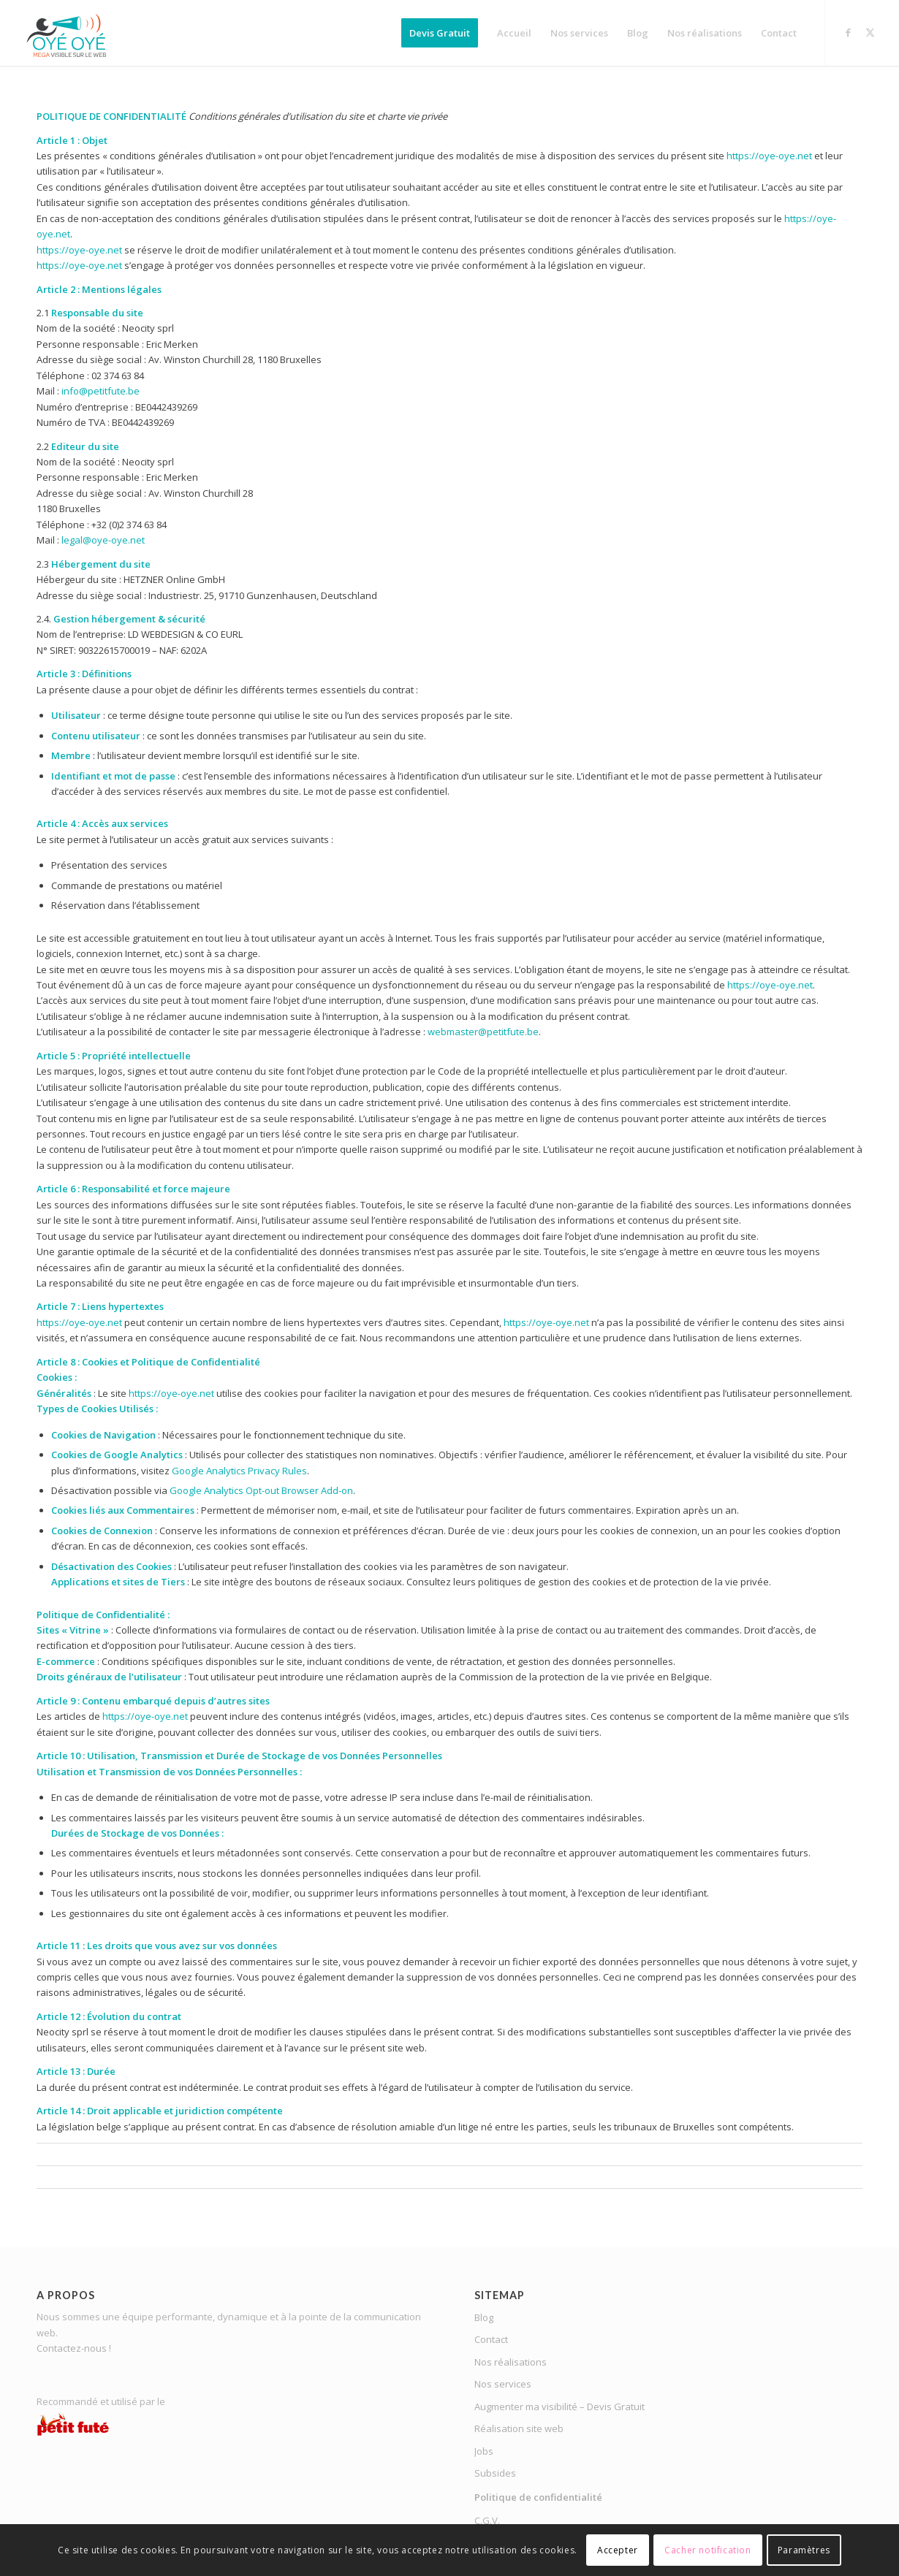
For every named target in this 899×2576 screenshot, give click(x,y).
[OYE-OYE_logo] (69, 33)
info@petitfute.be (100, 390)
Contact (491, 2339)
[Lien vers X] (870, 32)
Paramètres (804, 2550)
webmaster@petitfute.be (483, 1031)
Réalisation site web (519, 2428)
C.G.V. (487, 2520)
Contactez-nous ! (74, 2348)
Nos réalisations (510, 2362)
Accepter (617, 2550)
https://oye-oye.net (769, 155)
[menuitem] (440, 33)
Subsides (495, 2473)
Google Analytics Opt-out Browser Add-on (261, 1490)
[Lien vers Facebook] (848, 32)
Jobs (483, 2451)
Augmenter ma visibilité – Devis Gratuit (559, 2406)
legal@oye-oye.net (103, 539)
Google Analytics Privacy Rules (239, 1470)
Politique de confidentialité (538, 2497)
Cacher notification (707, 2550)
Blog (483, 2317)
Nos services (502, 2383)
